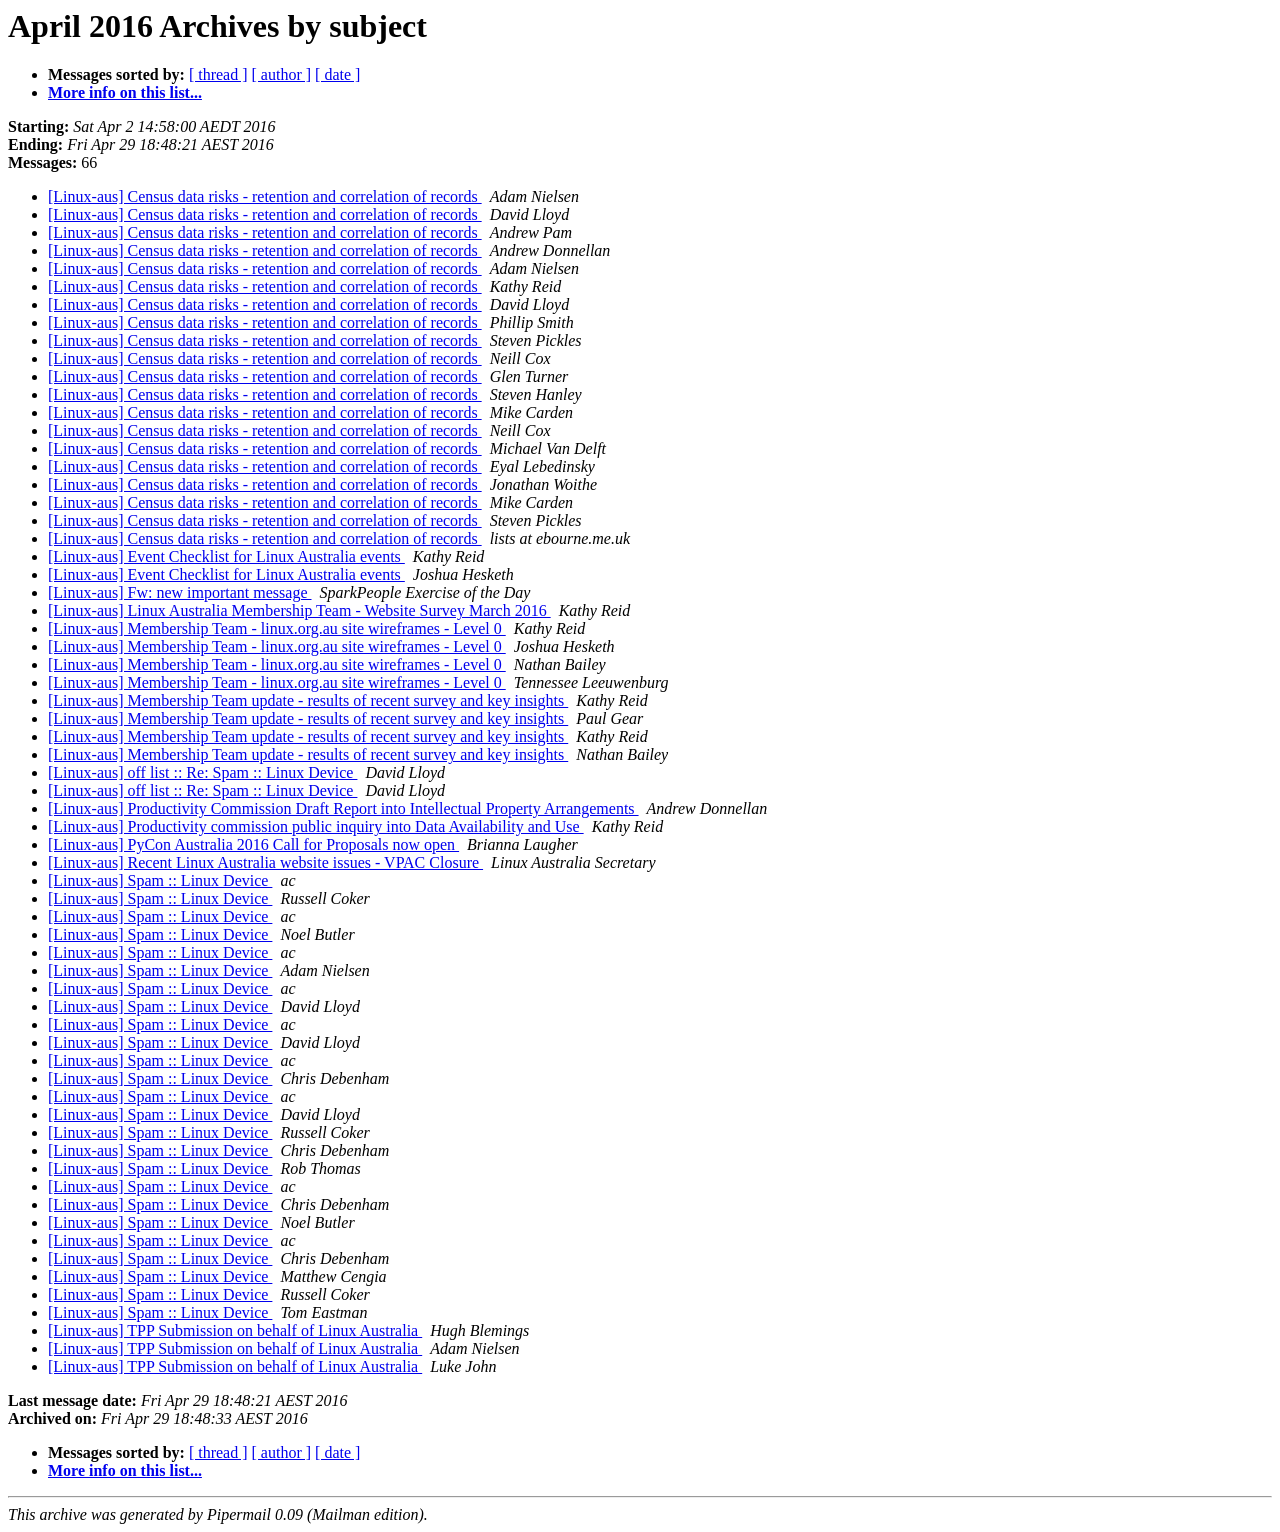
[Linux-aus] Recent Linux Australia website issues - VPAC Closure (265, 862)
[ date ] (337, 74)
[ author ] (282, 74)
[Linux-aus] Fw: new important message (180, 592)
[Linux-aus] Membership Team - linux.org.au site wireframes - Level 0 (277, 628)
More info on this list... (125, 92)
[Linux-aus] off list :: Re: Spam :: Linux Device (202, 772)
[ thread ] (218, 74)
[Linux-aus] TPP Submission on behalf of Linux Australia (235, 1330)
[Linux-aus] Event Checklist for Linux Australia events (226, 556)
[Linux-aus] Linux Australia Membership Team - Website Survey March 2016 (299, 610)
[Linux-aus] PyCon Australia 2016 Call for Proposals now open (253, 844)
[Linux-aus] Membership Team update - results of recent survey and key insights (308, 700)
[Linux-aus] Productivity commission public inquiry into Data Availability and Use (316, 826)
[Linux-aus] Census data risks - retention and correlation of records (265, 196)
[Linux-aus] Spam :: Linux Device (160, 880)
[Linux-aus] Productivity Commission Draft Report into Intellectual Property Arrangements (343, 808)
